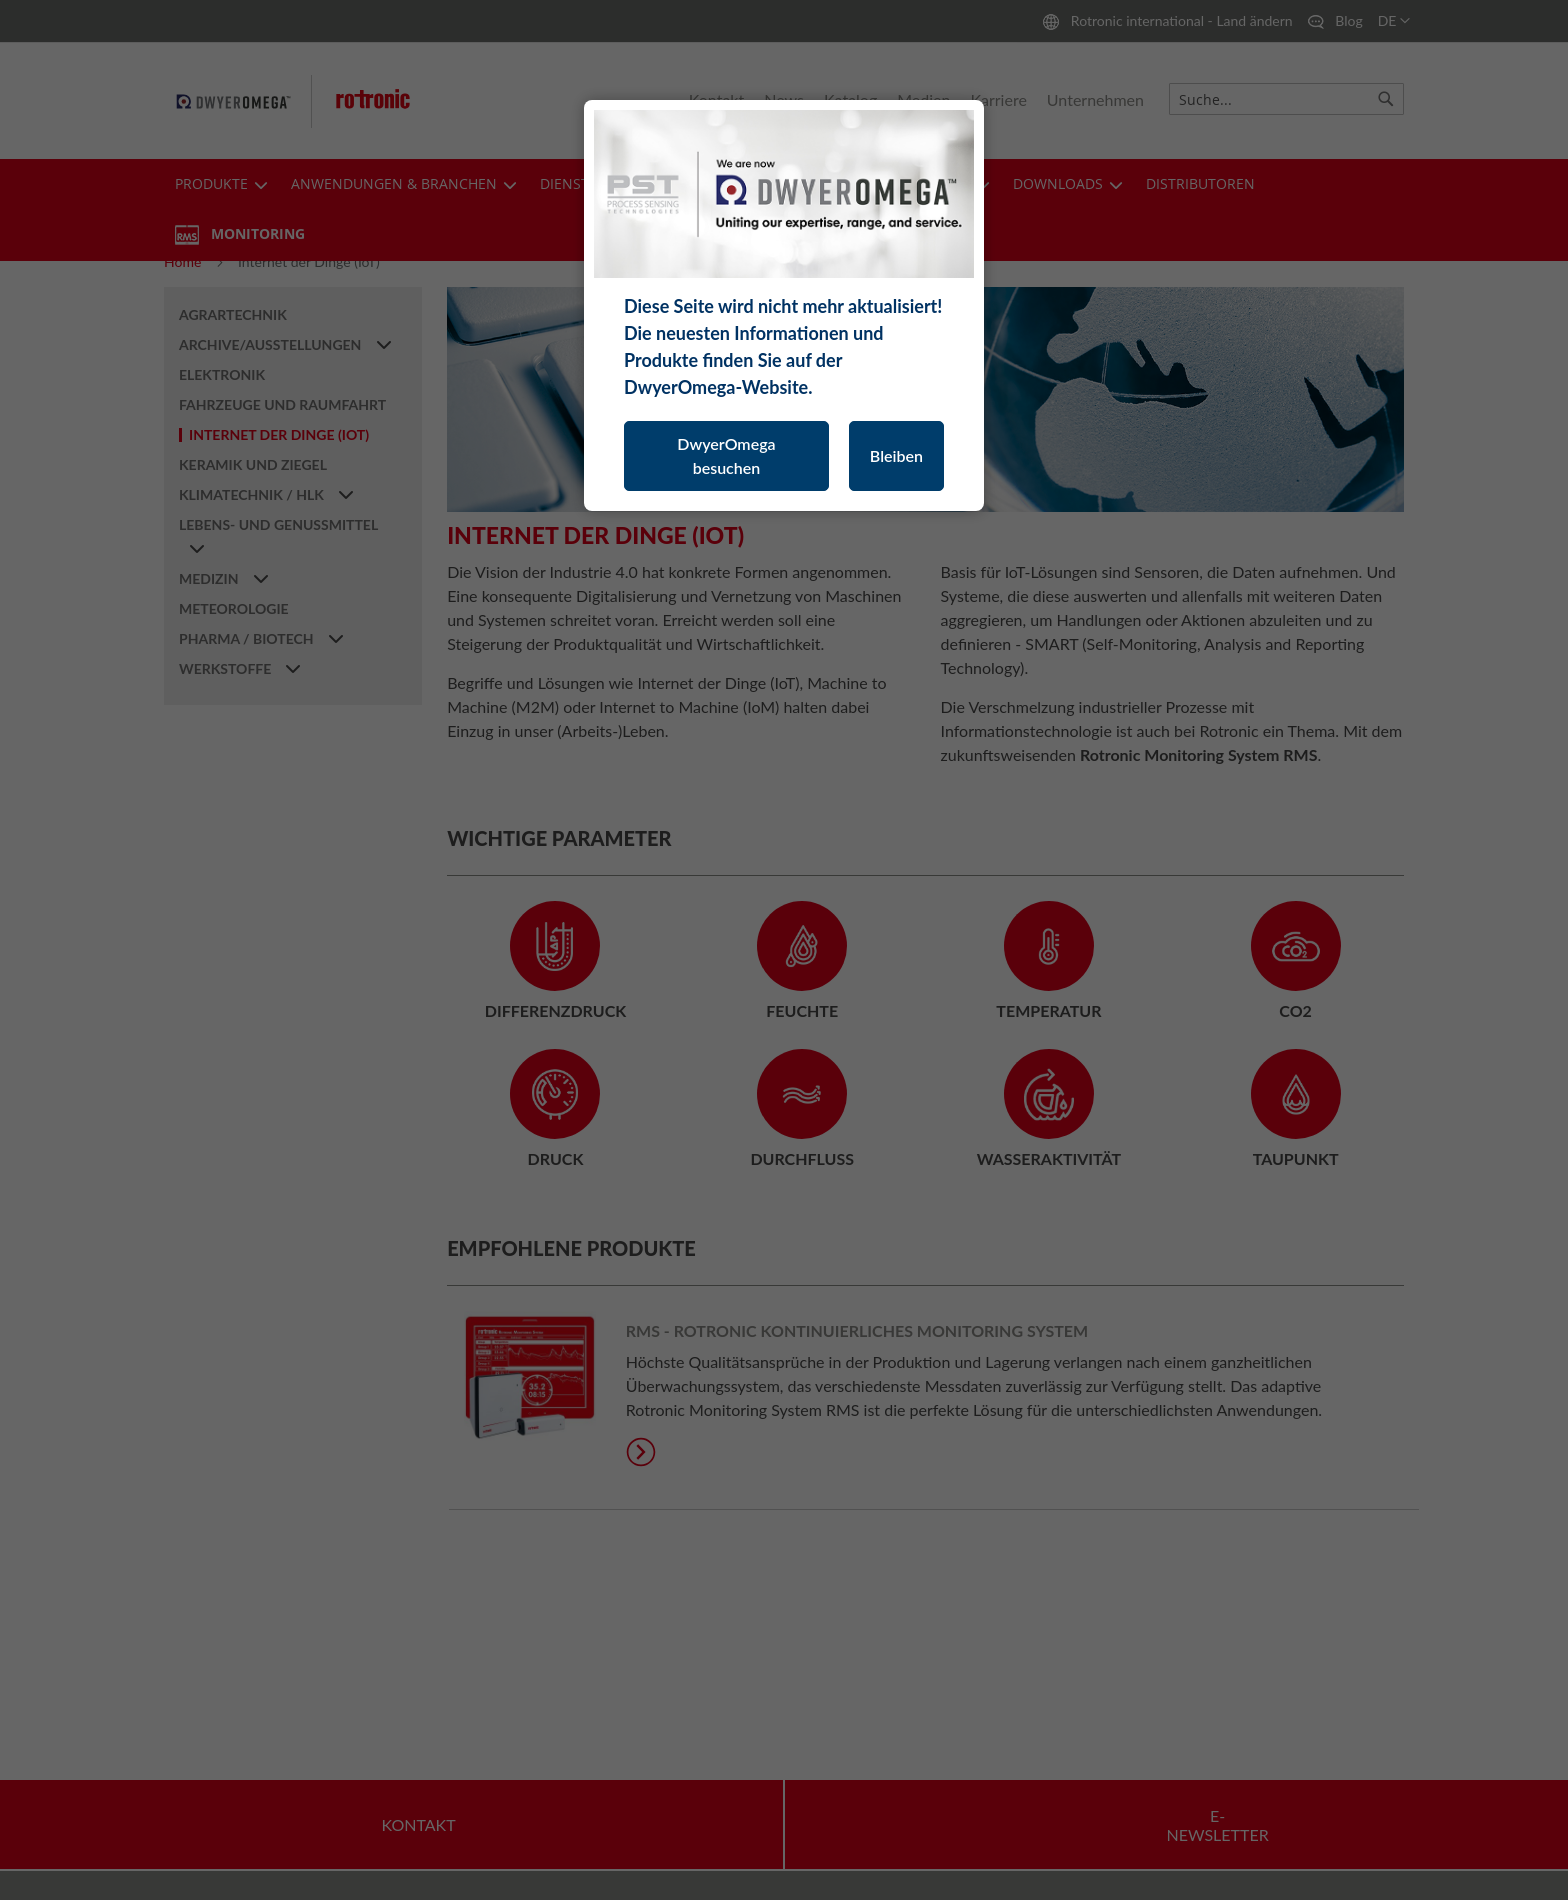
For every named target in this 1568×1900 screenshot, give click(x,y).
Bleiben (896, 455)
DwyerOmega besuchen (726, 455)
